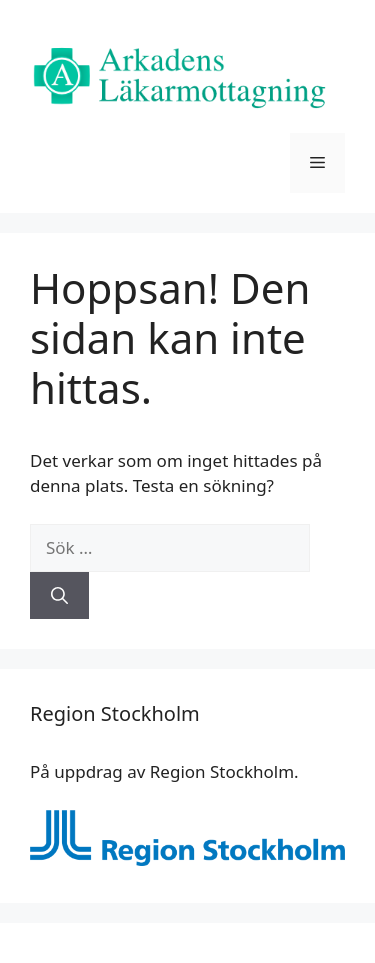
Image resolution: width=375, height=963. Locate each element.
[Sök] (59, 596)
